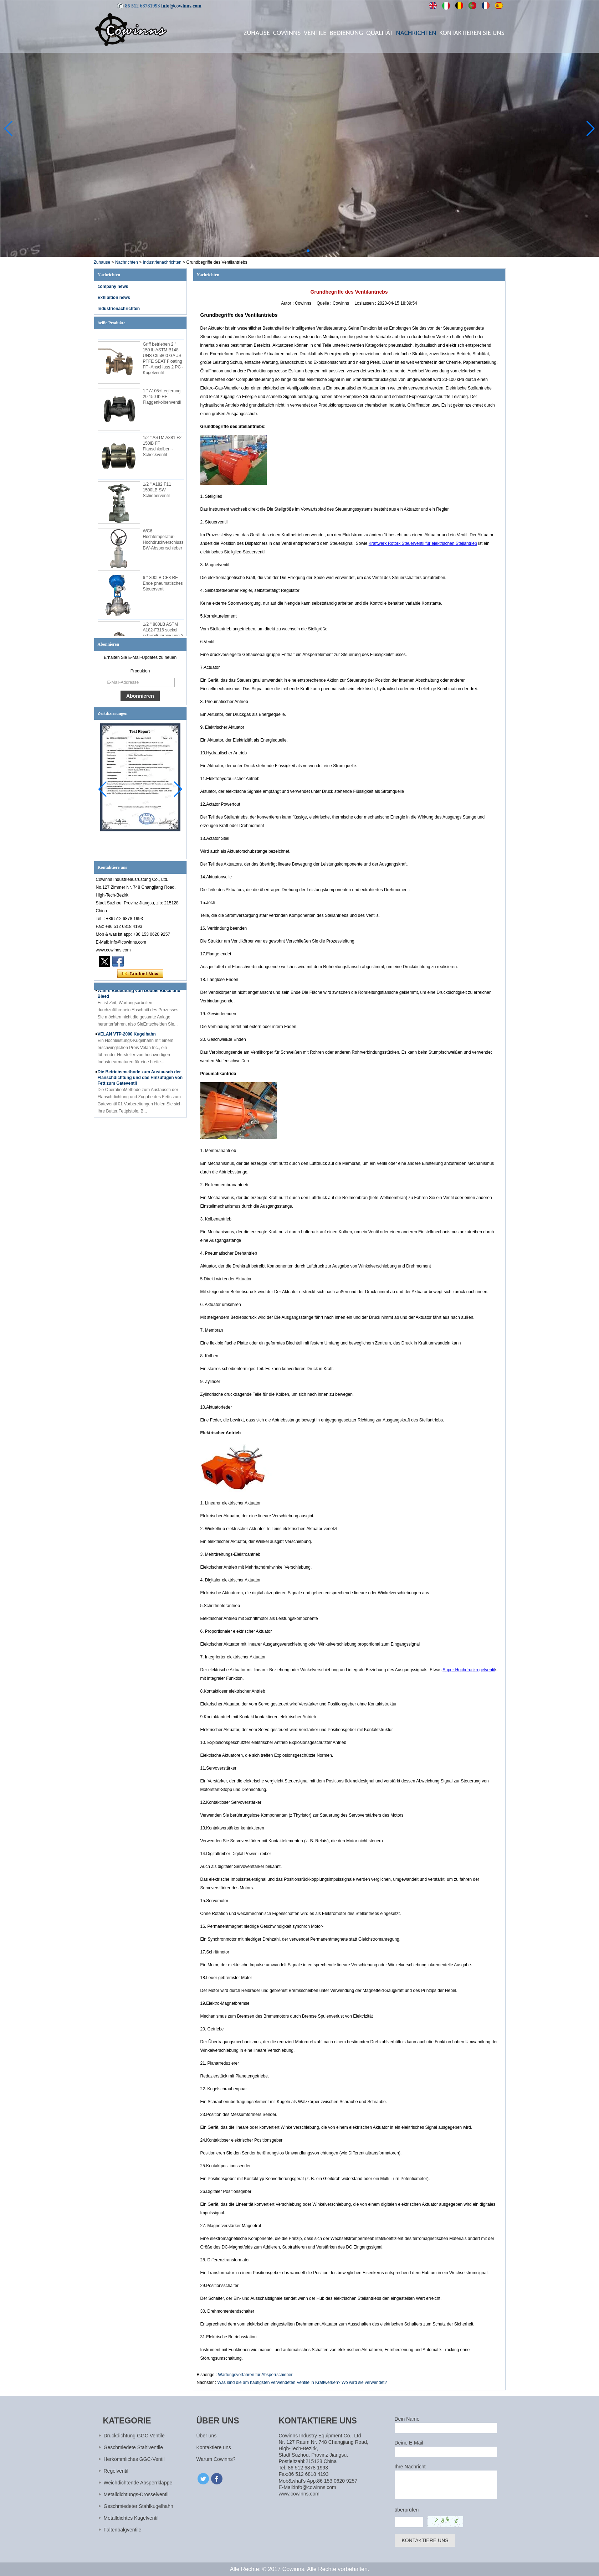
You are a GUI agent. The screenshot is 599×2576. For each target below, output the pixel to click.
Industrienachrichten (162, 262)
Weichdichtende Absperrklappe (138, 2482)
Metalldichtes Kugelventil (131, 2518)
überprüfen (407, 2510)
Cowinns (287, 33)
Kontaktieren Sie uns (471, 33)
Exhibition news (114, 297)
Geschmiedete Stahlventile (133, 2447)
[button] (291, 250)
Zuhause (257, 33)
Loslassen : (365, 303)
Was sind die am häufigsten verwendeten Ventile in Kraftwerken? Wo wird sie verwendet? (302, 2382)
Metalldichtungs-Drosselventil (136, 2494)
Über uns (206, 2435)
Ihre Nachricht (410, 2466)
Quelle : (325, 303)
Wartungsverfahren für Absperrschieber (255, 2374)
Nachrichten (416, 33)
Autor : (288, 303)
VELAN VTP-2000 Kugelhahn (127, 1038)
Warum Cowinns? (216, 2459)
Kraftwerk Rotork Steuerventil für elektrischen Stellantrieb (423, 543)
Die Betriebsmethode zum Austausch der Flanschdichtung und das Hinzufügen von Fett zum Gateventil (140, 1081)
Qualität (379, 33)
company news (113, 286)
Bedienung (346, 33)
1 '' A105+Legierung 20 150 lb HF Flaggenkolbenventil (162, 400)
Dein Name (407, 2419)
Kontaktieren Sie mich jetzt (140, 974)
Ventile (315, 33)
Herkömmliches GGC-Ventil (134, 2459)
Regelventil (116, 2471)
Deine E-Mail (409, 2443)
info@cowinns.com (181, 6)
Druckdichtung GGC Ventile (134, 2435)
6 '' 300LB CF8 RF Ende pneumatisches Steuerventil (163, 587)
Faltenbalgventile (123, 2530)
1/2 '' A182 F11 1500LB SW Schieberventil (157, 494)
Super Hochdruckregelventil (468, 1669)
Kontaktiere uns (213, 2447)
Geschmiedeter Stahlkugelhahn (138, 2506)
